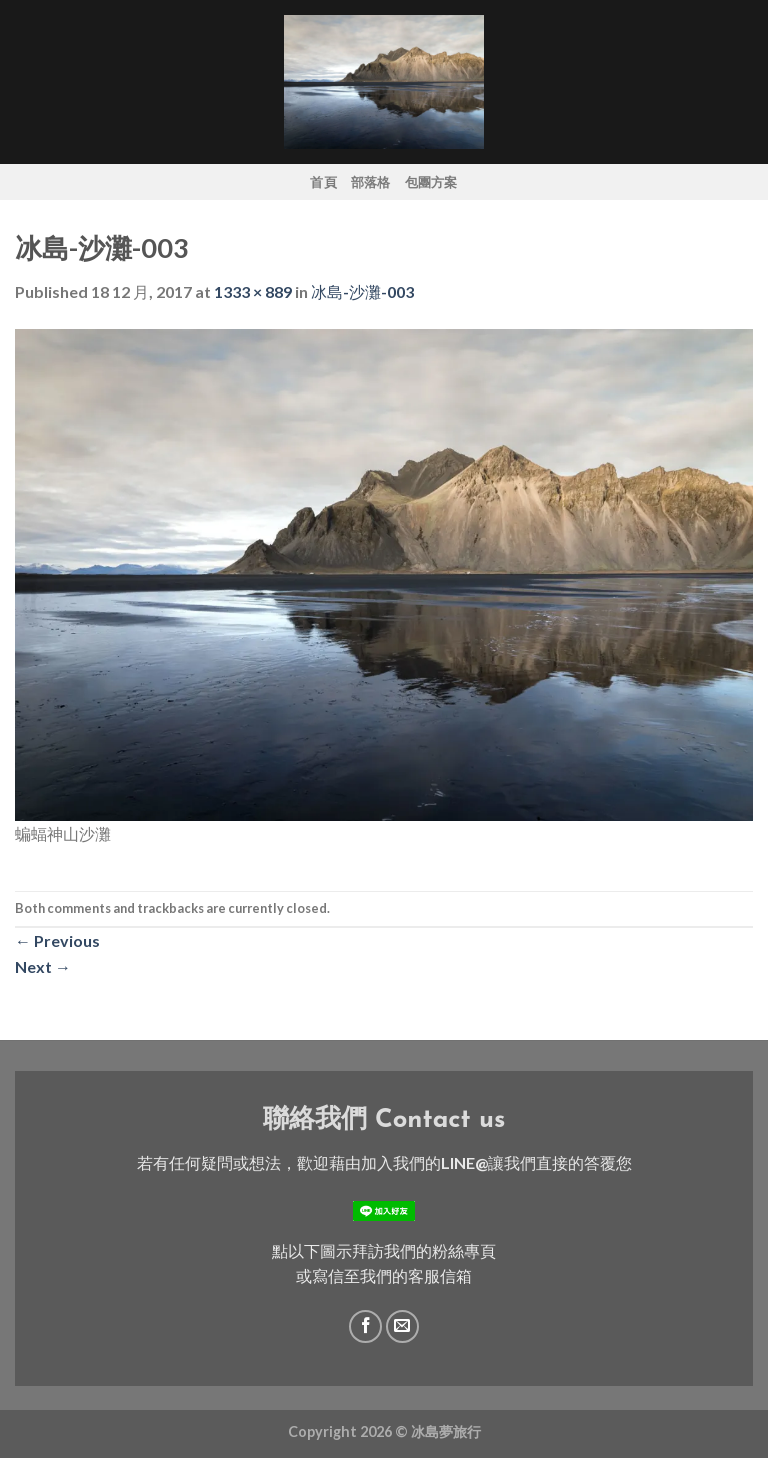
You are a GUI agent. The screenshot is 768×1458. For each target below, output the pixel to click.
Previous (57, 940)
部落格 (371, 182)
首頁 (323, 182)
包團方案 (431, 182)
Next (43, 966)
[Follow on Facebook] (365, 1326)
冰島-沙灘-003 (362, 291)
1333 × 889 (253, 291)
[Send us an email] (402, 1326)
